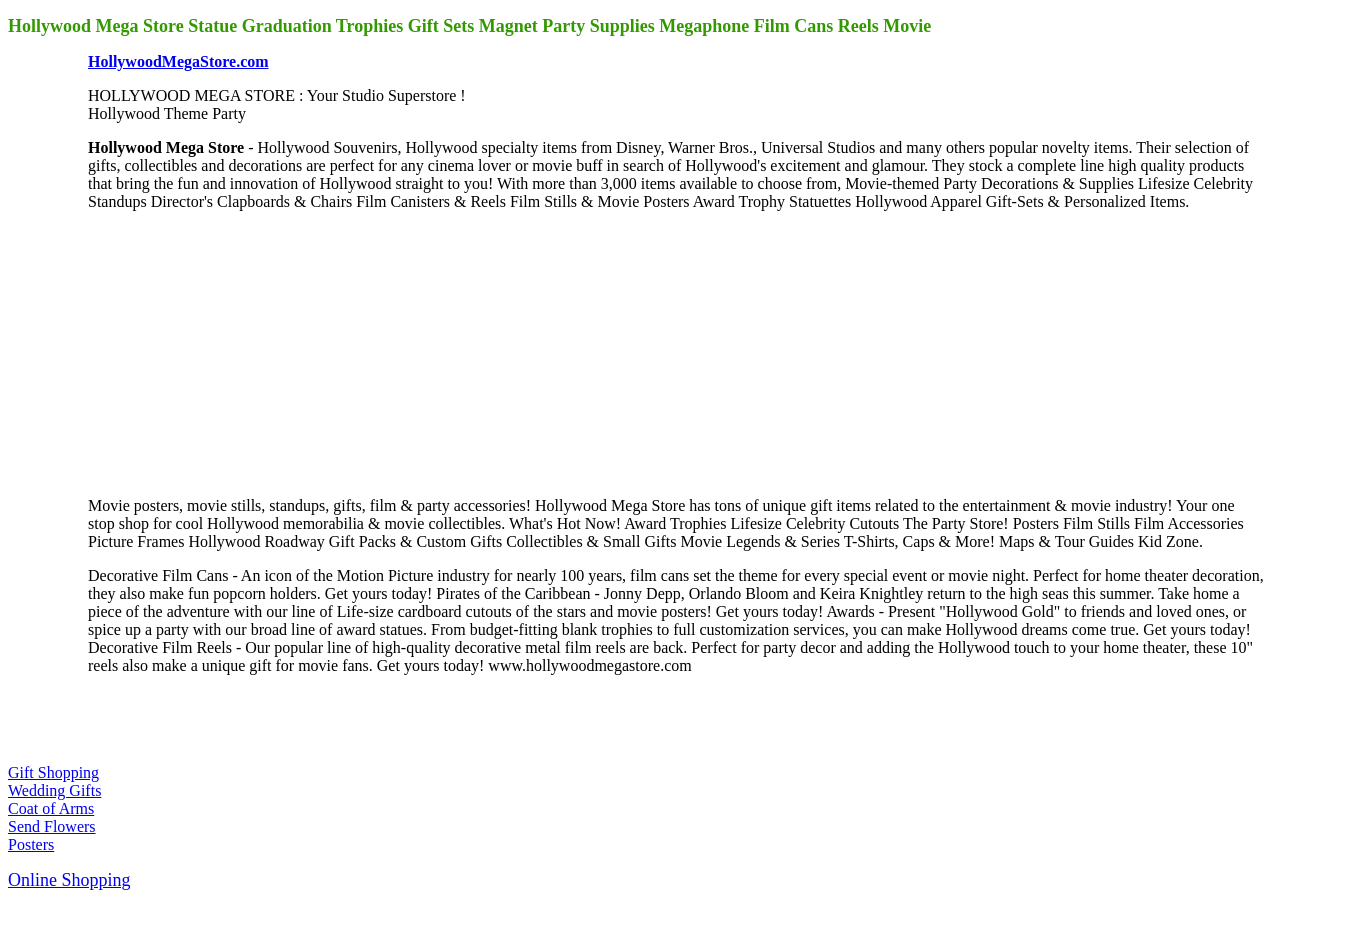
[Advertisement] (238, 352)
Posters (31, 844)
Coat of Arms (51, 808)
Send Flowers (52, 826)
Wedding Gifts (54, 790)
